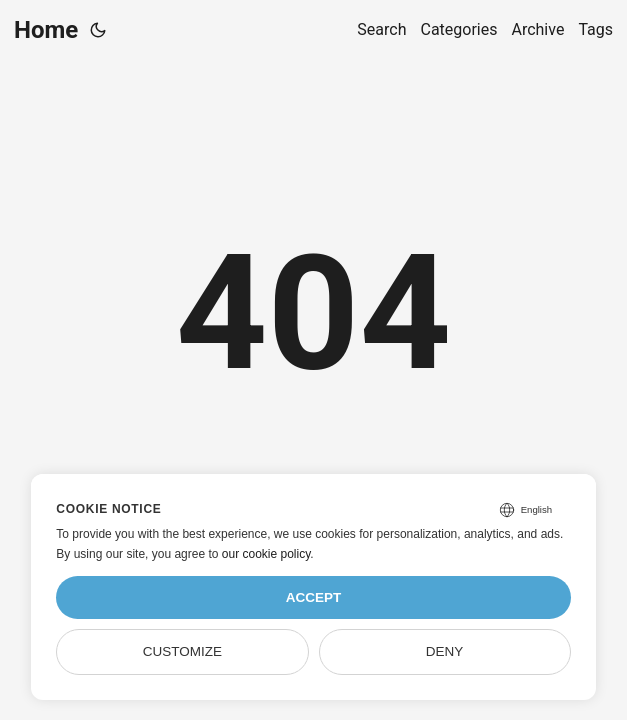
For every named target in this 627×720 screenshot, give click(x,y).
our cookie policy (266, 554)
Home (46, 30)
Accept (314, 597)
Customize (182, 651)
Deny (445, 651)
